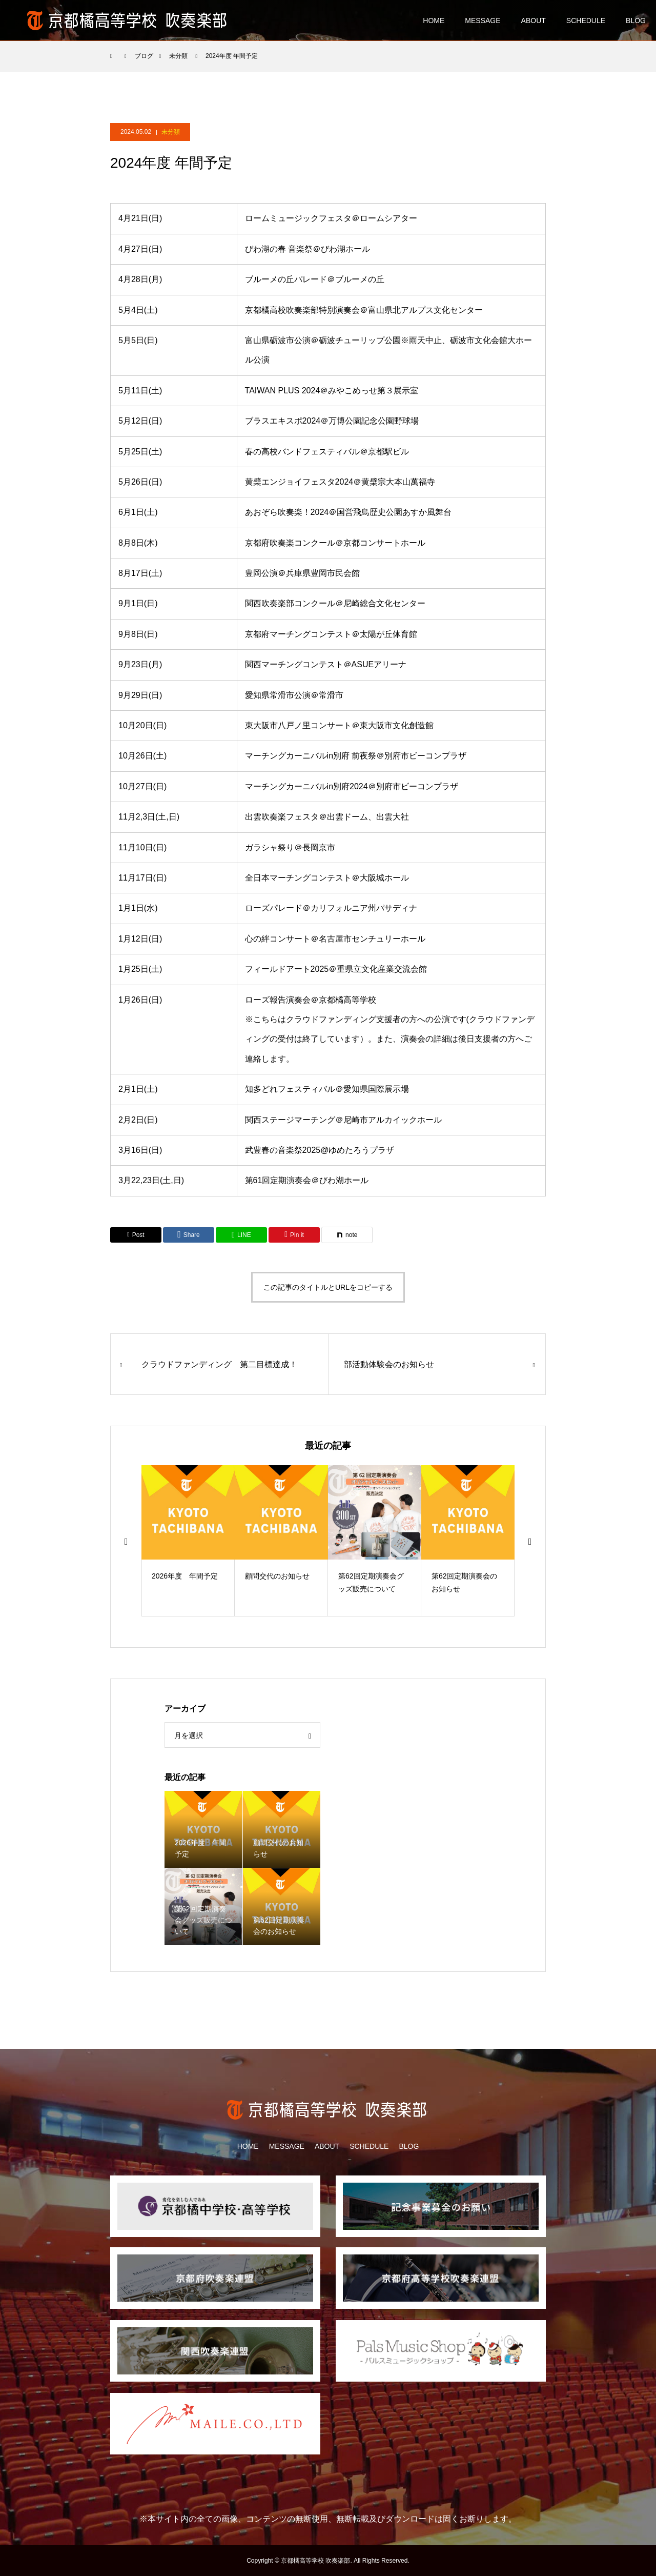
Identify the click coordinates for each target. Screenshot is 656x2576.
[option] (188, 1540)
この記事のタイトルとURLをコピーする (328, 1287)
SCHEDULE (585, 20)
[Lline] (241, 1235)
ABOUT (533, 20)
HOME (433, 20)
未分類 (170, 131)
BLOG (636, 20)
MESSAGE (482, 20)
